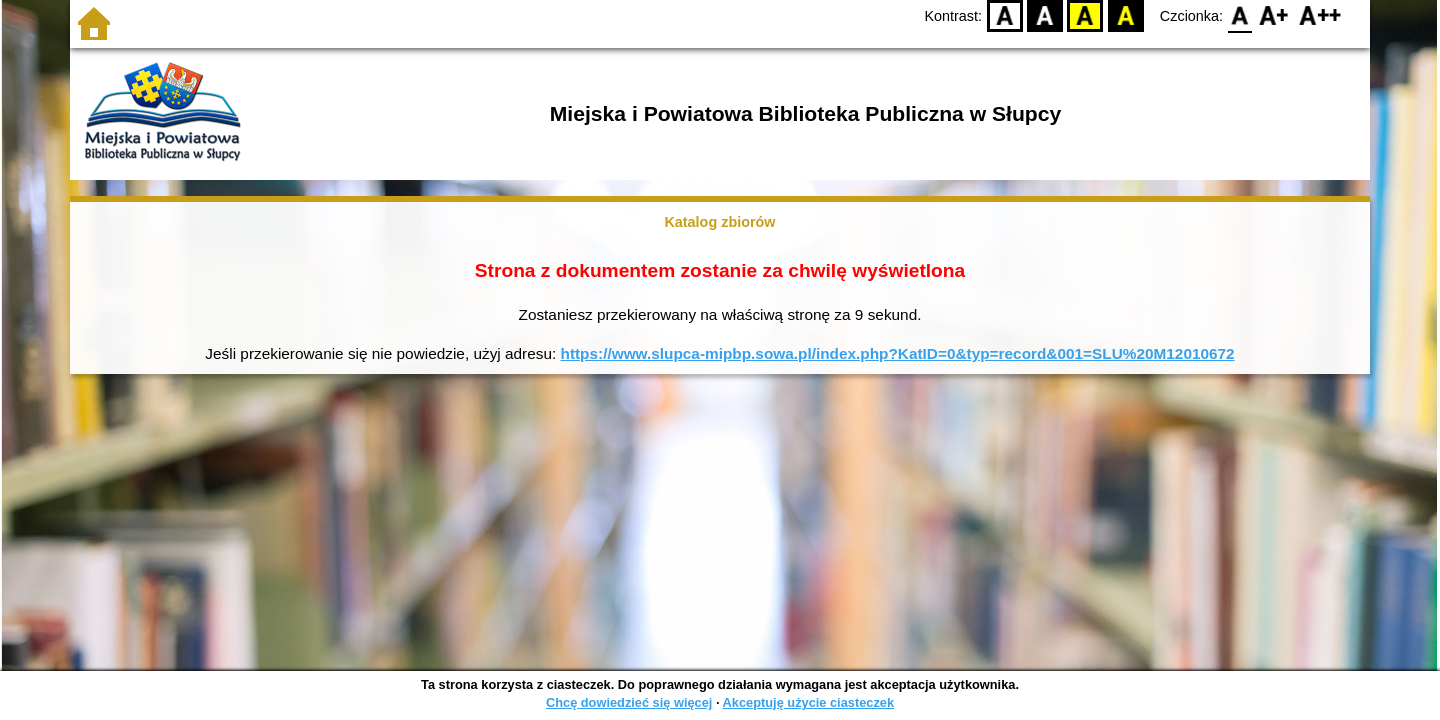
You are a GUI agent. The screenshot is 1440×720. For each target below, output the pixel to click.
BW (1045, 15)
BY (1125, 15)
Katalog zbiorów (719, 222)
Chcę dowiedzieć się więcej (629, 702)
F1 (1274, 15)
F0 (1239, 15)
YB (1085, 15)
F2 (1320, 15)
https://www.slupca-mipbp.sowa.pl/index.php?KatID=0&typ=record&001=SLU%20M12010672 (898, 353)
